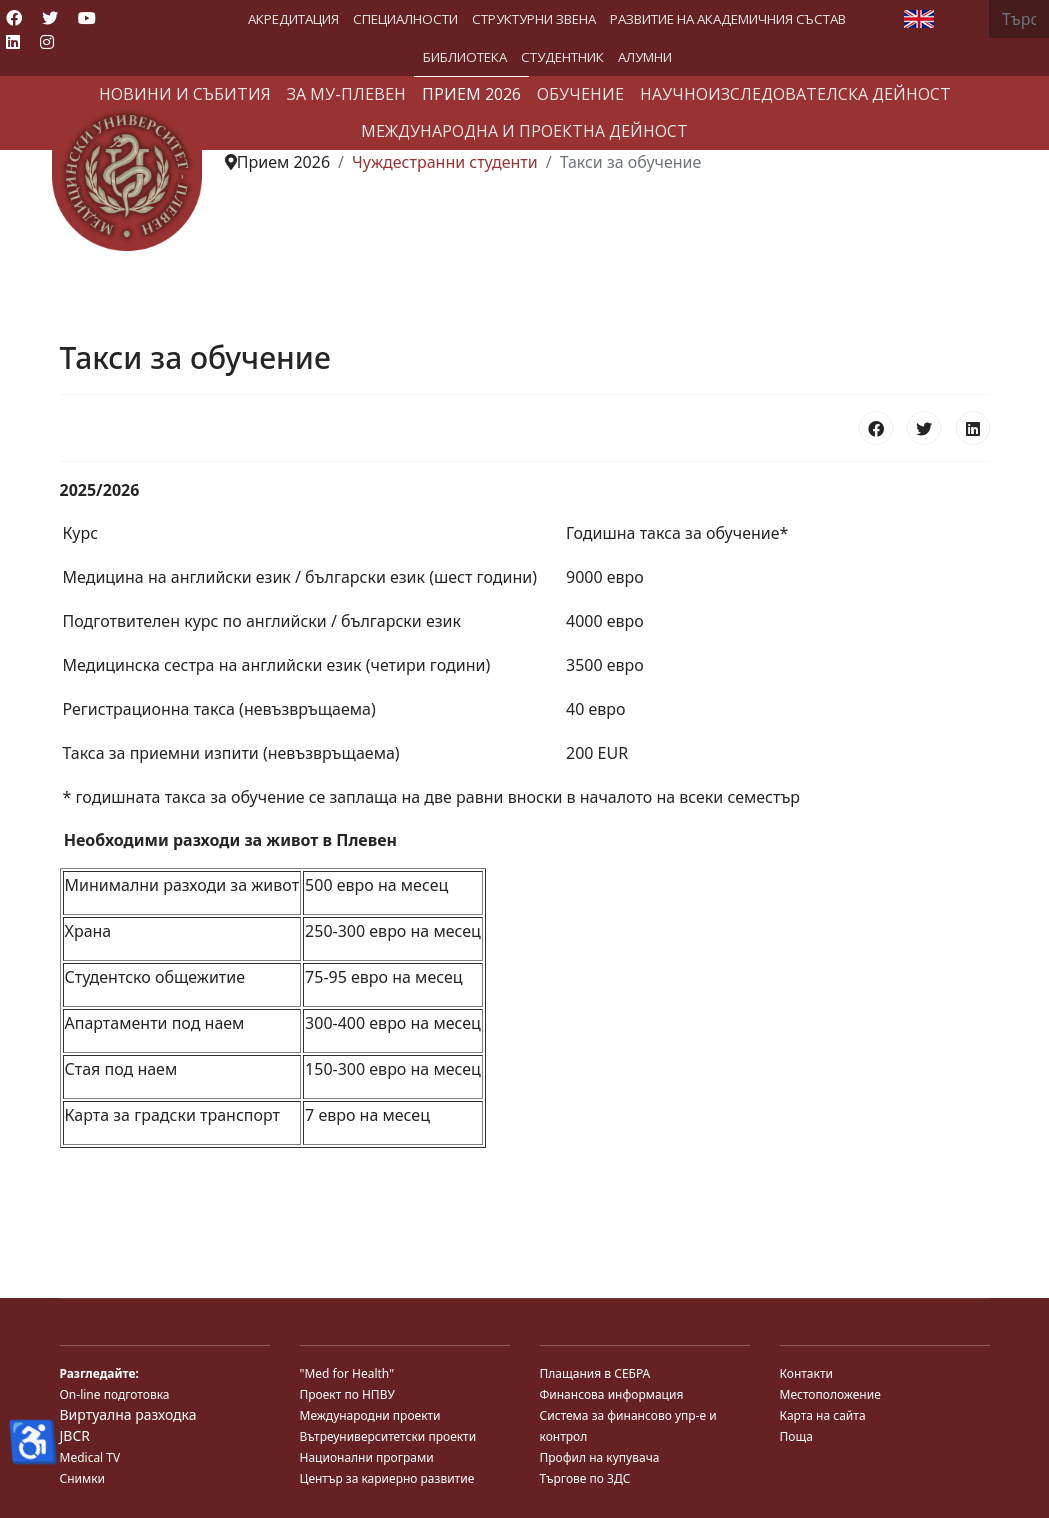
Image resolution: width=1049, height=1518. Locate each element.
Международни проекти (370, 1415)
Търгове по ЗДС (585, 1478)
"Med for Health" (347, 1373)
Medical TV (90, 1457)
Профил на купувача (600, 1457)
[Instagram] (47, 42)
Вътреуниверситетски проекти (388, 1436)
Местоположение (830, 1394)
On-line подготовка (115, 1394)
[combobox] (1019, 19)
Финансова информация (612, 1394)
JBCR (75, 1435)
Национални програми (367, 1457)
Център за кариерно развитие (387, 1478)
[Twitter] (50, 18)
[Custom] (82, 42)
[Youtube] (87, 18)
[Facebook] (14, 18)
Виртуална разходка (128, 1414)
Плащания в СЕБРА (595, 1373)
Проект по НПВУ (347, 1394)
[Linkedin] (13, 42)
